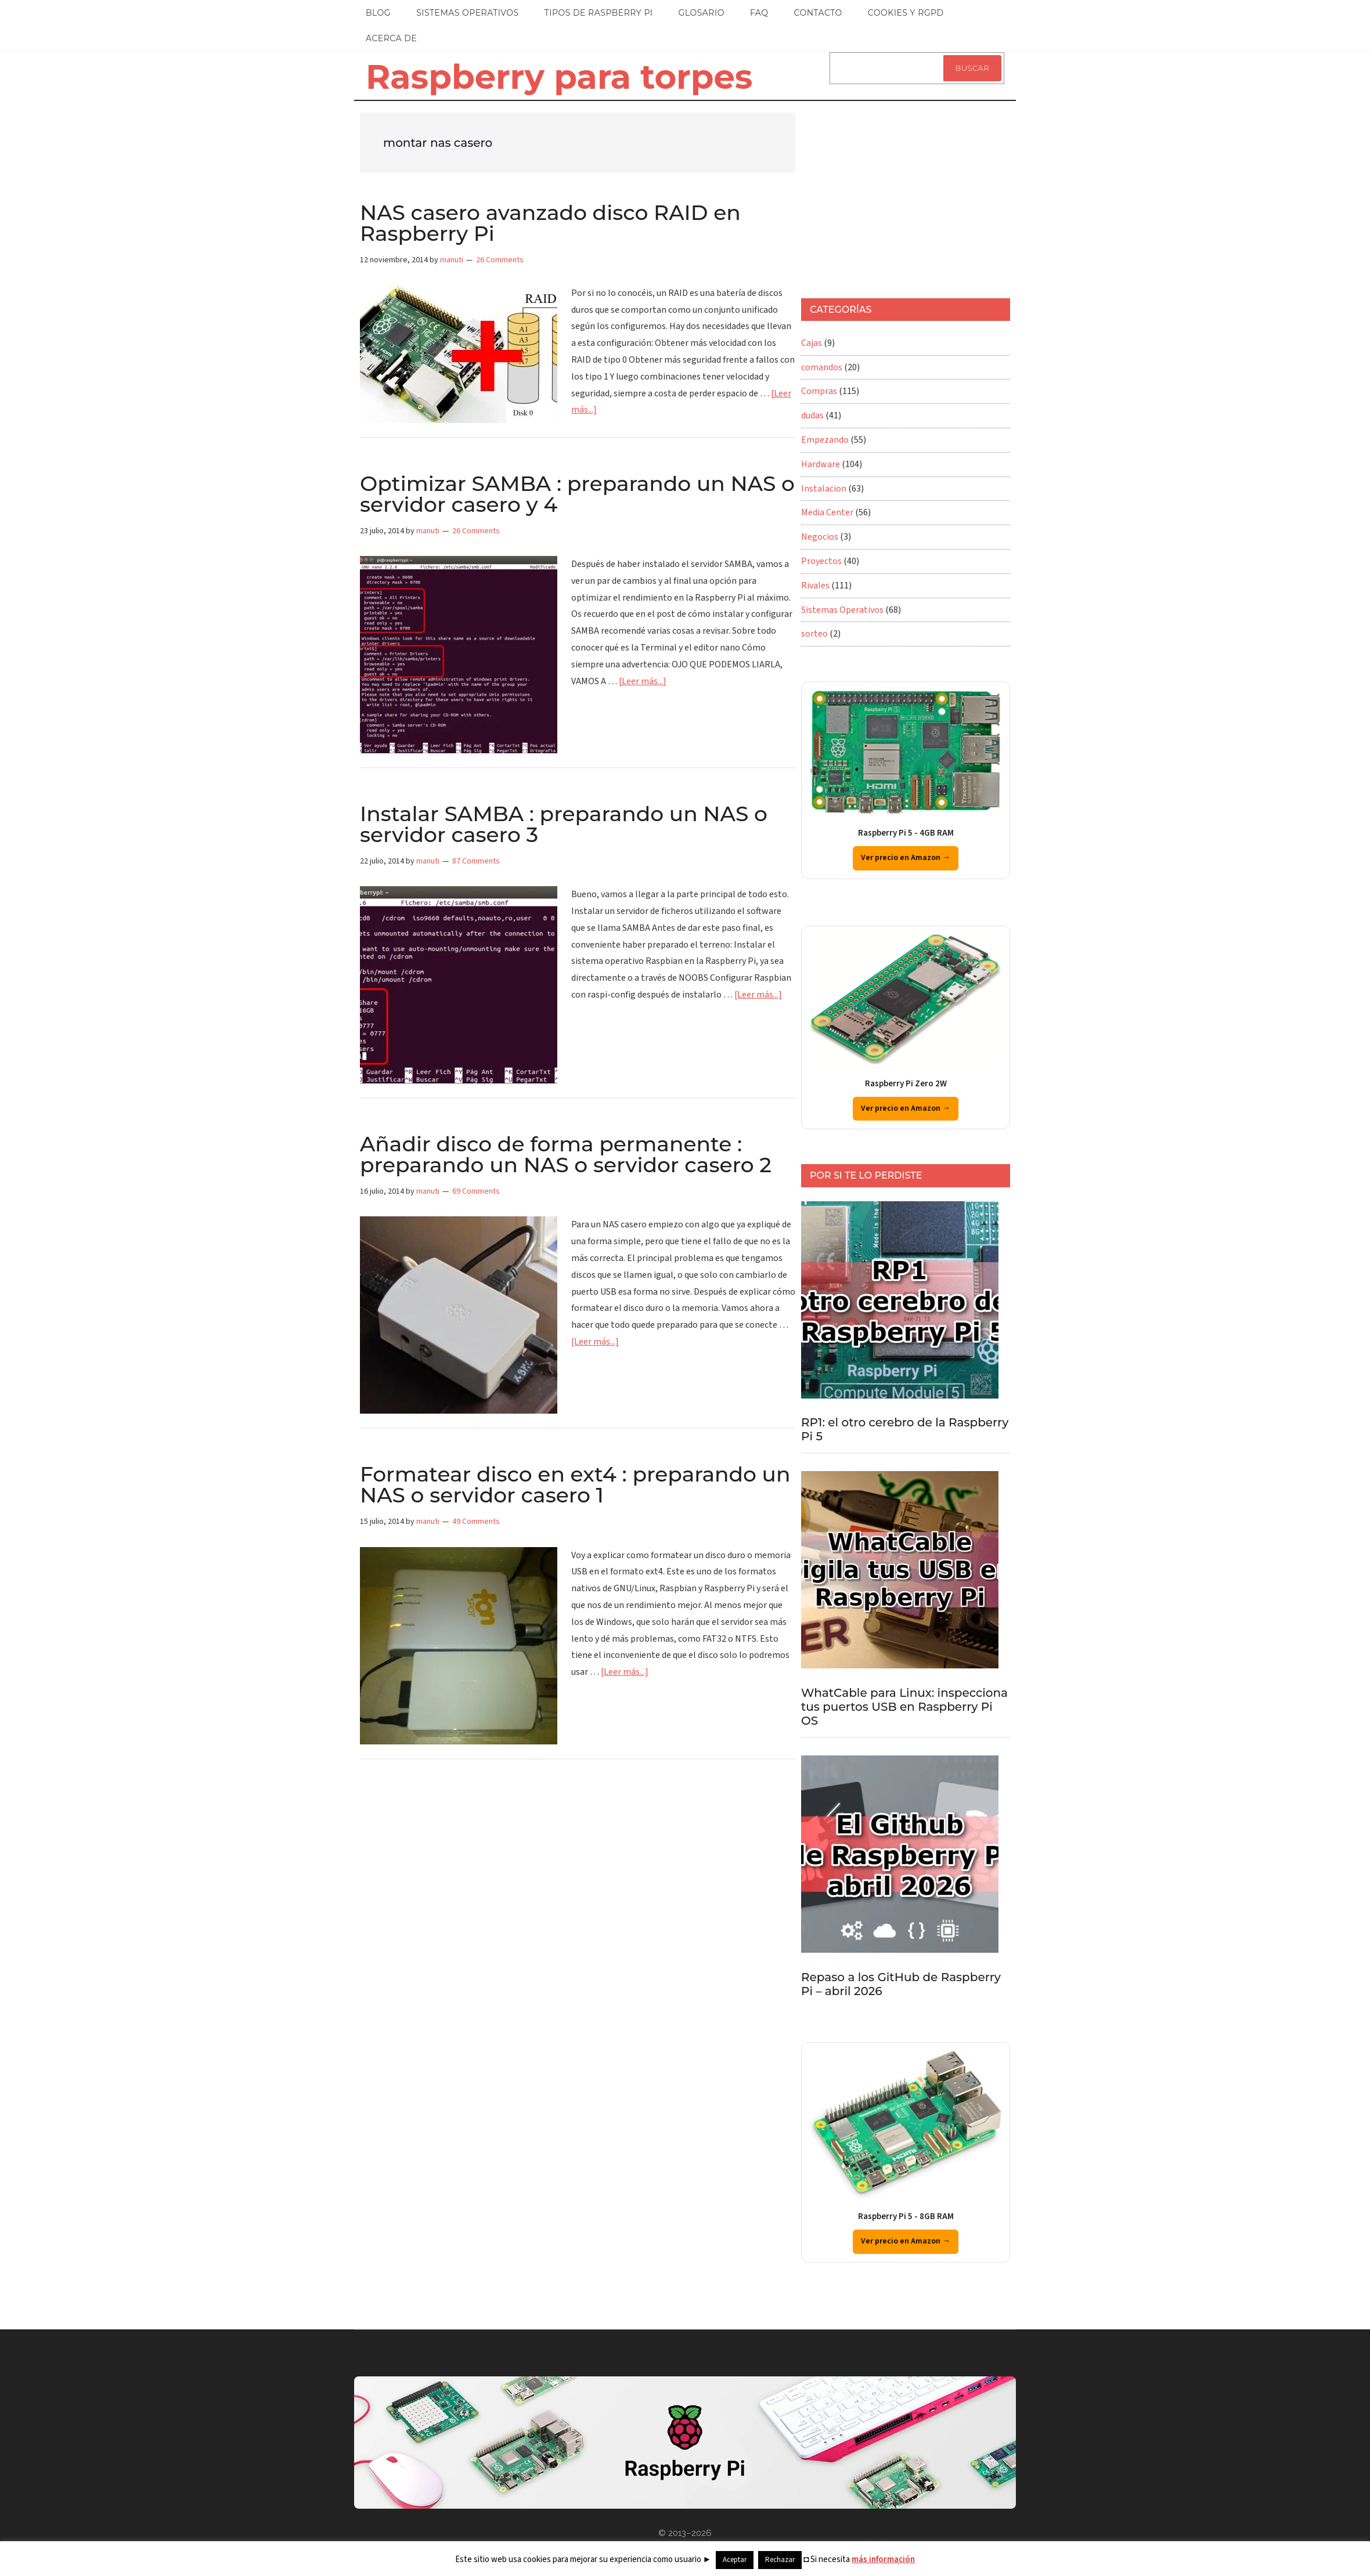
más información (883, 2559)
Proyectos (821, 561)
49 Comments (476, 1521)
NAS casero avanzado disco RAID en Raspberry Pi (550, 223)
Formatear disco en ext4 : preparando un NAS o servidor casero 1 (575, 1484)
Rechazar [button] (780, 2560)
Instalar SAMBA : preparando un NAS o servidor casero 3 (563, 824)
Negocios (819, 536)
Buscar (972, 68)
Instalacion (823, 488)
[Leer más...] (642, 681)
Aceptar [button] (735, 2560)
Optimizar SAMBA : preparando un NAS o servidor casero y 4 (577, 494)
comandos (821, 367)
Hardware (820, 464)
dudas (812, 415)
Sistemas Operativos (842, 610)
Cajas (811, 343)
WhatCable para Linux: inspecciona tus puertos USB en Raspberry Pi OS (904, 1707)
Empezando (825, 439)
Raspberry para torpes (559, 76)
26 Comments (500, 260)
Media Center (827, 512)
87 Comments (476, 861)
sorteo (814, 633)
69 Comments (476, 1191)
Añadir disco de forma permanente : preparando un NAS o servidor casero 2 (565, 1154)
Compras (819, 391)
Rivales (815, 585)
